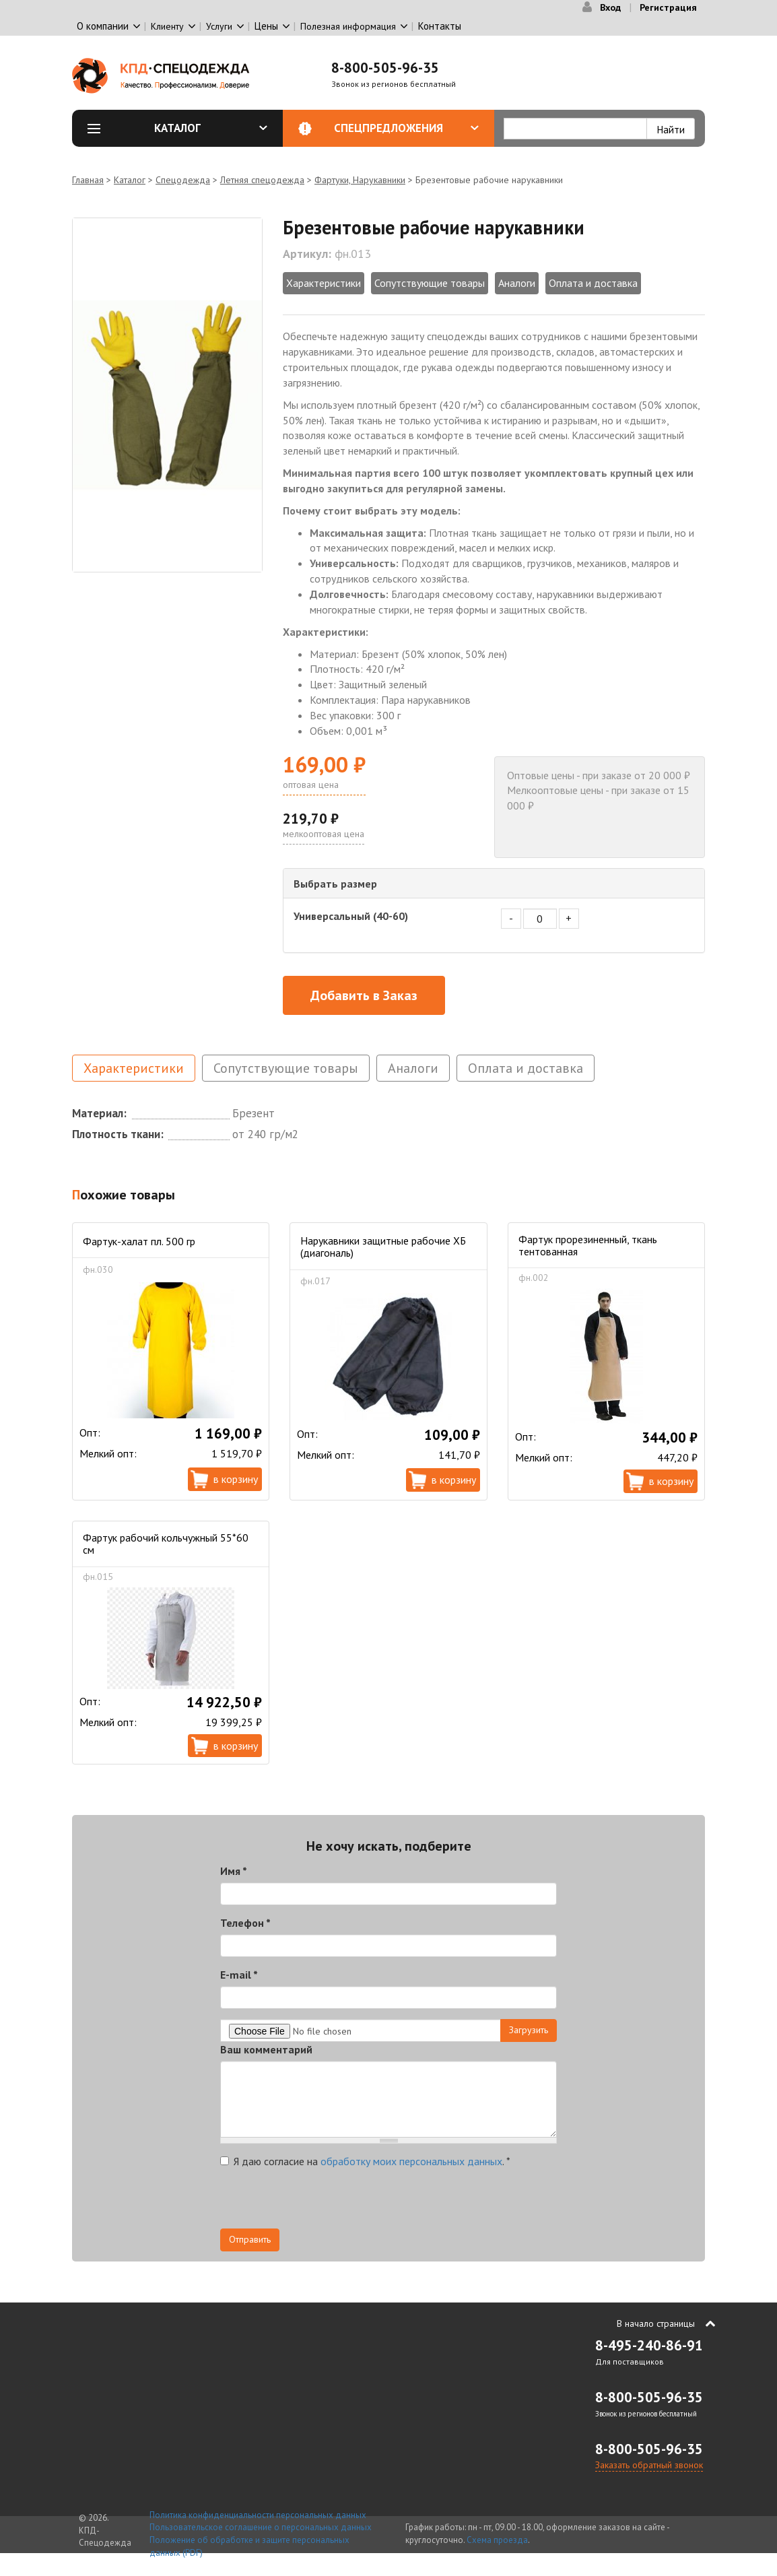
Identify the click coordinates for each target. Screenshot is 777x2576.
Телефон (245, 1922)
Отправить (250, 2239)
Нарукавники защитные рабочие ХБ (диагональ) (383, 1246)
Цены (266, 26)
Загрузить (528, 2030)
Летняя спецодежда (262, 180)
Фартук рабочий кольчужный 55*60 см (165, 1543)
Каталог (210, 128)
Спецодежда (183, 180)
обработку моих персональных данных (411, 2161)
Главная (88, 180)
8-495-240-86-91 (649, 2345)
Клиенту (167, 26)
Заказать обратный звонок (649, 2465)
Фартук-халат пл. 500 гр (139, 1241)
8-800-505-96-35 (385, 68)
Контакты (439, 26)
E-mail (239, 1974)
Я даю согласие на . (365, 2161)
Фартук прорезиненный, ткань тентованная (587, 1245)
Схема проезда (497, 2540)
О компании (103, 26)
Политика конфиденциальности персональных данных (257, 2515)
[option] (167, 395)
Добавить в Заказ (363, 995)
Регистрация (668, 7)
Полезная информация (348, 26)
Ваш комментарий (266, 2049)
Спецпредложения (406, 128)
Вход (610, 7)
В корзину (235, 1479)
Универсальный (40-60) (351, 916)
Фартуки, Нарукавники (359, 180)
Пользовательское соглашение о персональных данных (260, 2527)
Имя (233, 1871)
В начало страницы (656, 2323)
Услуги (219, 26)
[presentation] (322, 2202)
